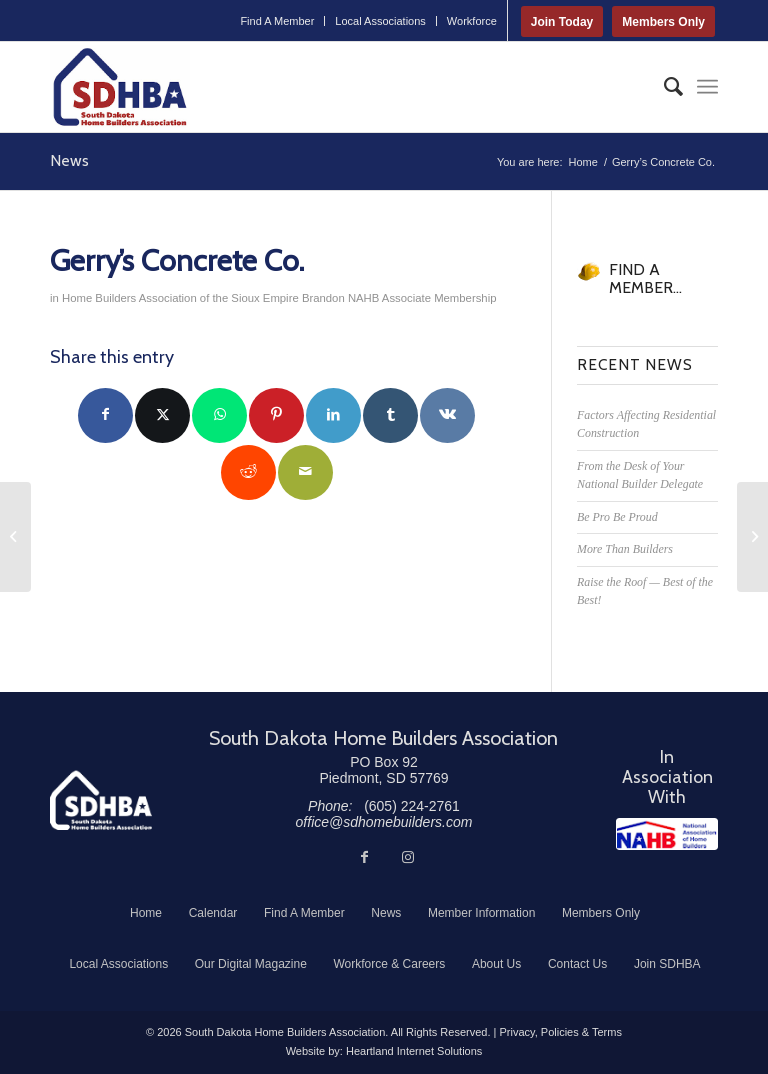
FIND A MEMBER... (645, 278)
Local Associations (380, 21)
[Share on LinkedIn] (333, 415)
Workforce (472, 21)
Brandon (323, 298)
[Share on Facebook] (105, 415)
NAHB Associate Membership (422, 298)
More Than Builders (625, 549)
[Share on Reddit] (248, 472)
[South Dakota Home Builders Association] (120, 87)
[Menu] (707, 87)
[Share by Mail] (305, 472)
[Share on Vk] (447, 415)
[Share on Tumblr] (390, 415)
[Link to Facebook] (364, 857)
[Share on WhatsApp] (219, 415)
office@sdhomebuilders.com (384, 822)
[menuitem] (277, 21)
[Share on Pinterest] (276, 415)
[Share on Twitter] (162, 415)
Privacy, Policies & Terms (560, 1032)
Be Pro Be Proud (617, 517)
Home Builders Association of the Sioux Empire (180, 298)
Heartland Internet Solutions (414, 1051)
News (69, 160)
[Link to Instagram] (408, 857)
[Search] (663, 87)
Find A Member (277, 21)
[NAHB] (667, 834)
